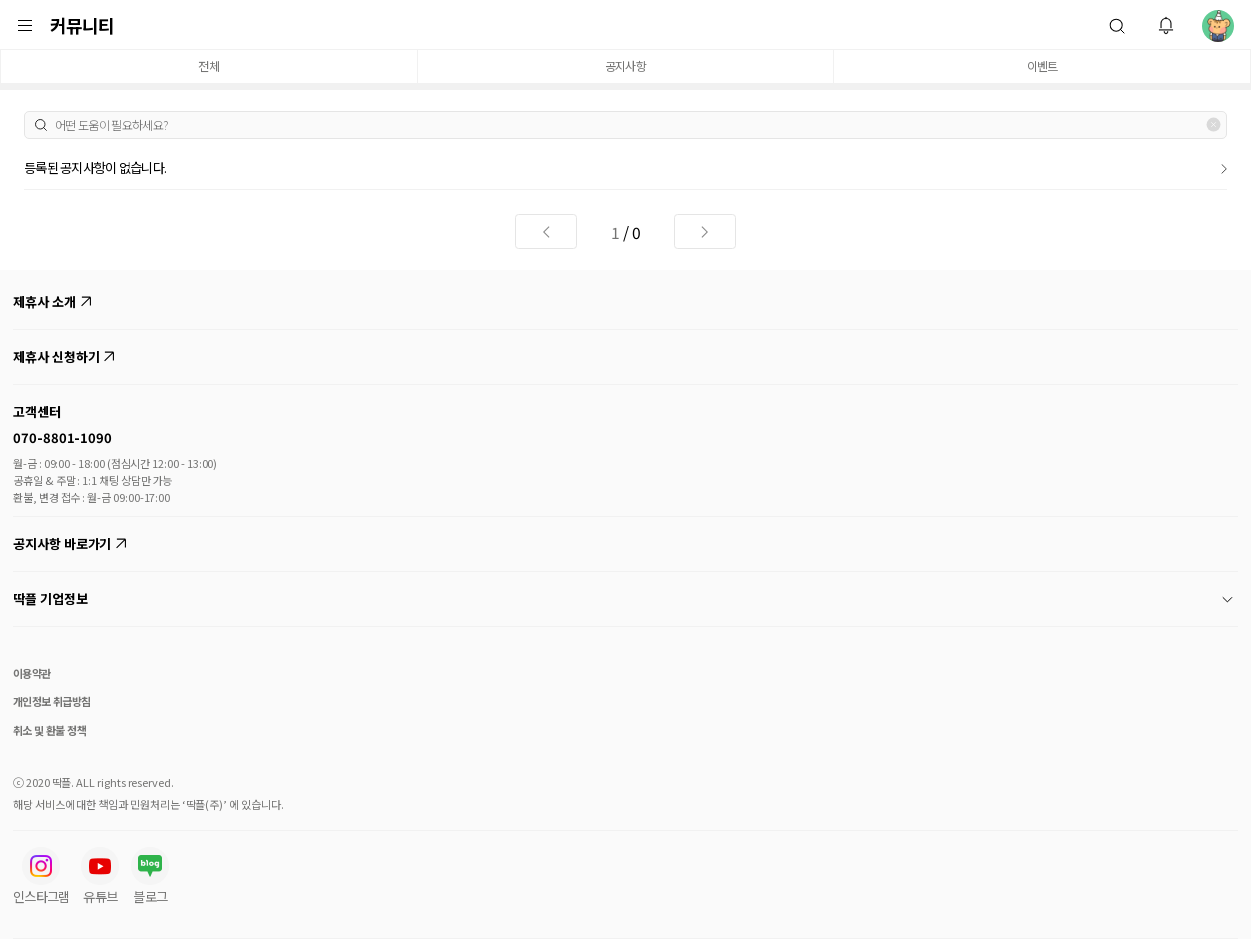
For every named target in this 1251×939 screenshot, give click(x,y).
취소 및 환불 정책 (49, 730)
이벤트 (1042, 65)
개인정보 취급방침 (52, 701)
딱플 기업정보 (623, 599)
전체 (208, 65)
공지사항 (625, 65)
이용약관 (32, 673)
